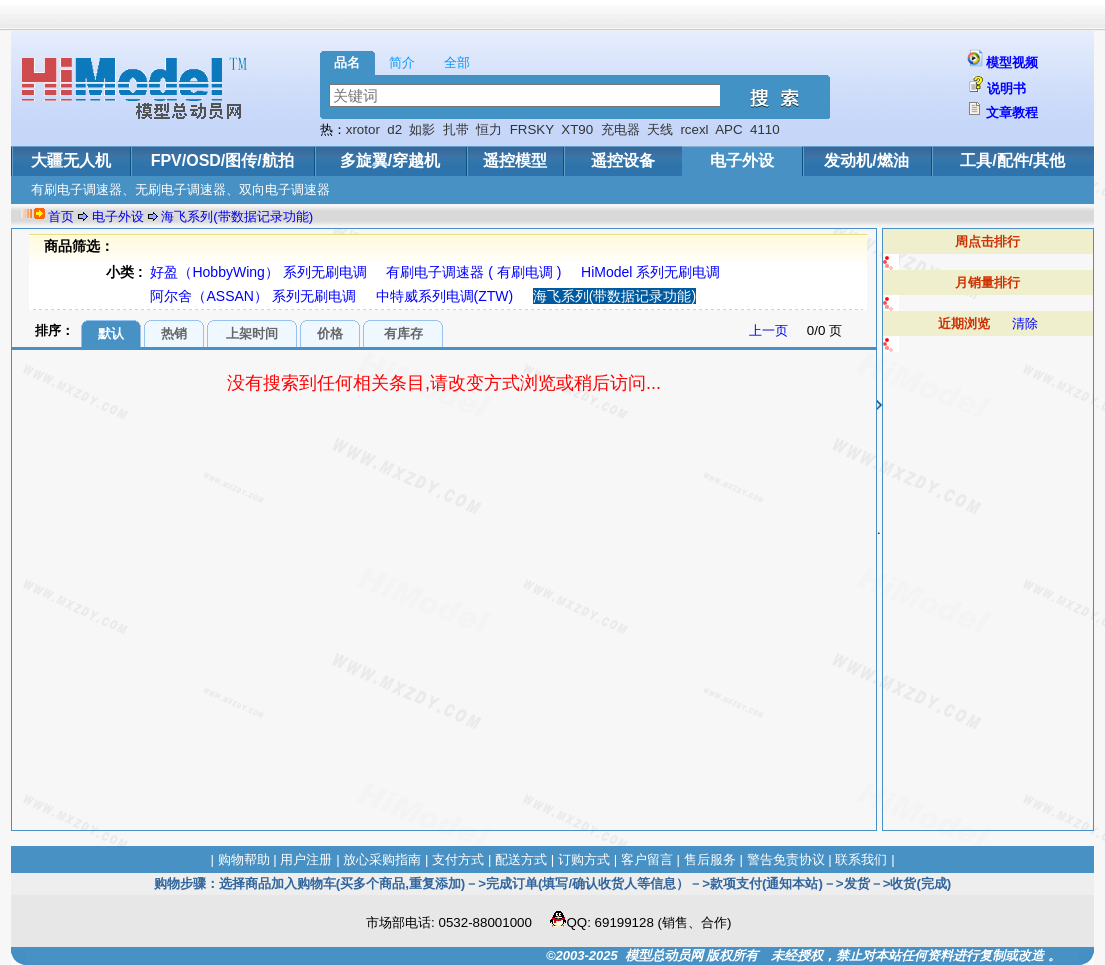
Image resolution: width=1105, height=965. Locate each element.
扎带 (456, 129)
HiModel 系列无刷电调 (650, 272)
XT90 (577, 129)
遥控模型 (515, 160)
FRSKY (532, 129)
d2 (394, 129)
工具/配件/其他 (1012, 160)
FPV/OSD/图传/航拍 (222, 160)
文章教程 (1012, 112)
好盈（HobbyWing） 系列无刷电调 (258, 272)
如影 (422, 129)
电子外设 (742, 160)
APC (728, 129)
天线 (660, 129)
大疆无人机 (71, 160)
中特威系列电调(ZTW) (445, 296)
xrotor (363, 129)
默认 (111, 333)
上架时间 (252, 333)
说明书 (1006, 88)
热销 (174, 333)
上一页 (768, 330)
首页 (61, 216)
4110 (765, 129)
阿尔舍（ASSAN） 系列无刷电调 (252, 296)
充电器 (620, 129)
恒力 (489, 129)
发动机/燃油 (866, 160)
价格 (330, 333)
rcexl (694, 129)
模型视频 (1012, 62)
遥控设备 (623, 160)
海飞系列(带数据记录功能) (237, 216)
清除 (1025, 323)
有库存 (403, 333)
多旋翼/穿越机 (390, 160)
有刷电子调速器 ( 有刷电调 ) (473, 272)
